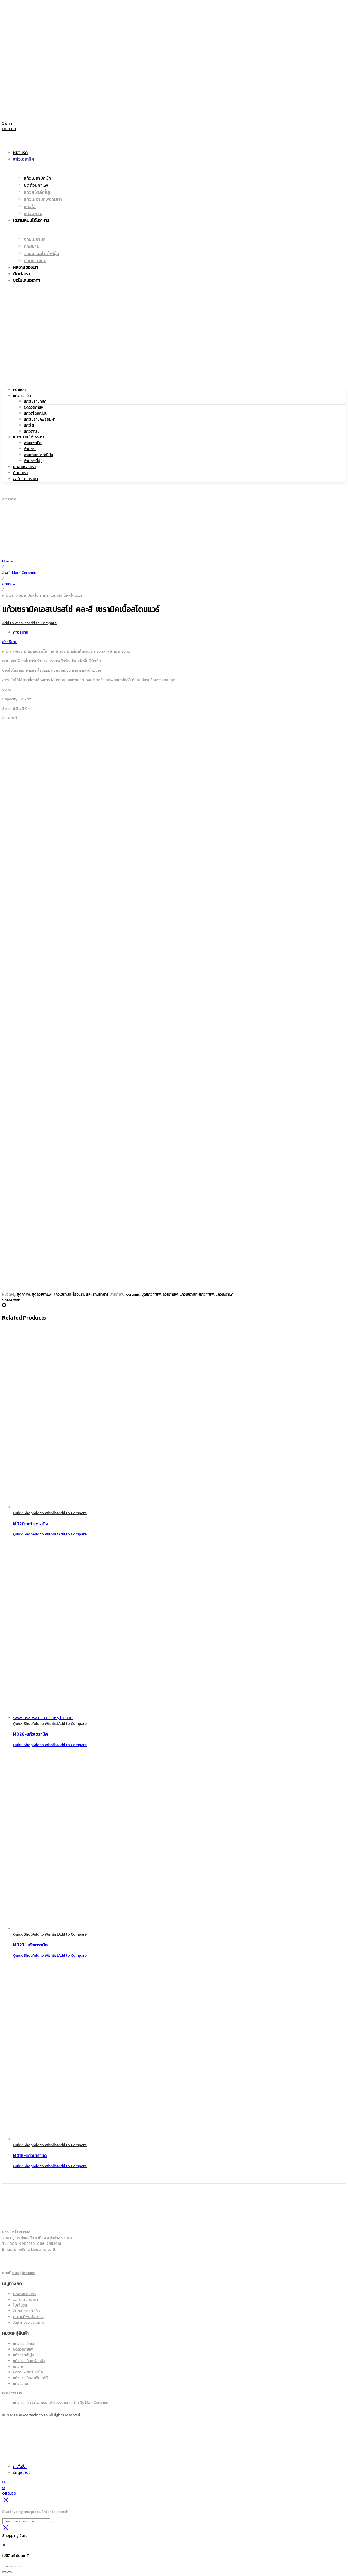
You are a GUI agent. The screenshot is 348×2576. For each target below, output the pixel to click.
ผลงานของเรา (24, 467)
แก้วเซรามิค (22, 396)
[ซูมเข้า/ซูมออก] (4, 2566)
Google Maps (23, 2273)
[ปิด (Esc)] (20, 2566)
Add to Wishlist (15, 623)
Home (7, 561)
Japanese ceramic (28, 2322)
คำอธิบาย (20, 632)
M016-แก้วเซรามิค (30, 2155)
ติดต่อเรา (20, 473)
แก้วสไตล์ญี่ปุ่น (35, 413)
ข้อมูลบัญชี (21, 2472)
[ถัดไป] (9, 2572)
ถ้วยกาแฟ (170, 1294)
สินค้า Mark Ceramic (19, 572)
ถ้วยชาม (30, 449)
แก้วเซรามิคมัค (35, 401)
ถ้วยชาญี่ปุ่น (33, 461)
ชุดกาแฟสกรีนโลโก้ (28, 2372)
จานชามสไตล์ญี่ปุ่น (38, 455)
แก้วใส (29, 425)
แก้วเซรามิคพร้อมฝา (39, 419)
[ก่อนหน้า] (4, 2572)
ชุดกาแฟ (8, 584)
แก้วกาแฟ (206, 1294)
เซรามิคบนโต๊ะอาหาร (29, 437)
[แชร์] (15, 2566)
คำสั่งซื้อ (20, 2467)
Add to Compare (42, 623)
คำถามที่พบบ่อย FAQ (29, 2317)
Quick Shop (22, 1513)
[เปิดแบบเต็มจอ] (9, 2566)
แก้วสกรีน (31, 431)
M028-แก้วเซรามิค (30, 1734)
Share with (11, 1300)
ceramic (133, 1294)
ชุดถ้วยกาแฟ (34, 407)
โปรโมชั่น (20, 2305)
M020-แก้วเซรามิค (30, 1523)
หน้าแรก (19, 390)
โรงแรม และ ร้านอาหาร (91, 1294)
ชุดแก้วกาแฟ (151, 1294)
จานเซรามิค (33, 443)
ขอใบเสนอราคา (25, 479)
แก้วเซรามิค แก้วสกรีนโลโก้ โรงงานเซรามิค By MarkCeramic (60, 2403)
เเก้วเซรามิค (188, 1294)
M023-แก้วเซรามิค (30, 1945)
